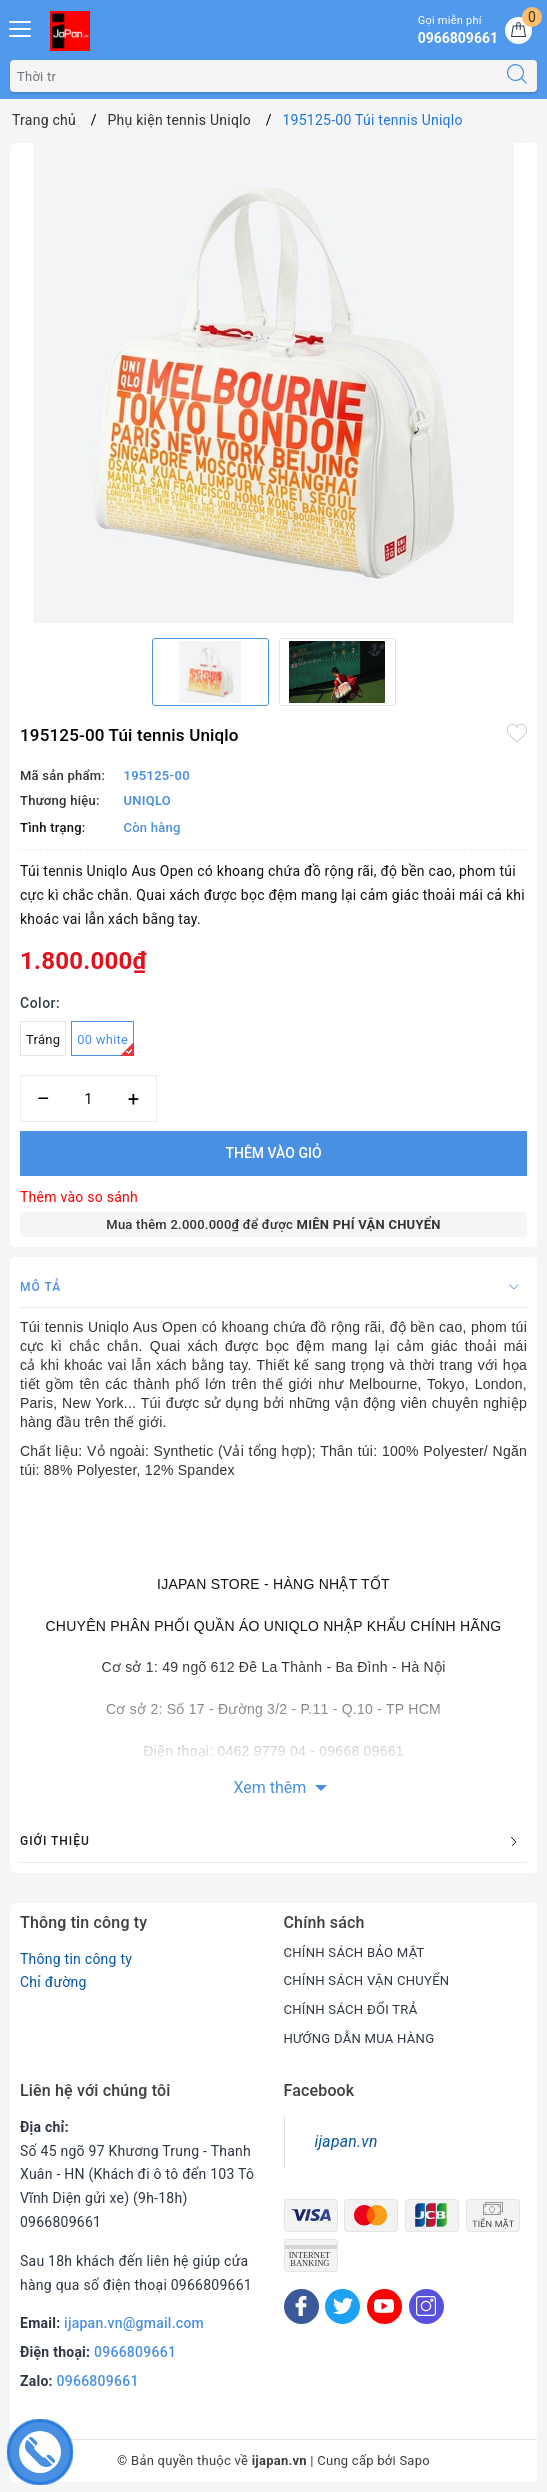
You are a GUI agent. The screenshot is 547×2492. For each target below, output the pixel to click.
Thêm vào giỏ (273, 1153)
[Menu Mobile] (21, 26)
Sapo (414, 2460)
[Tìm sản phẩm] (254, 76)
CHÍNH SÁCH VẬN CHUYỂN (372, 1980)
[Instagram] (426, 2306)
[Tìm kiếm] (517, 76)
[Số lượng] (88, 1098)
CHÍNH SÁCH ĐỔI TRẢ (355, 2009)
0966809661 (135, 2352)
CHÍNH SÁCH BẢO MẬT (359, 1952)
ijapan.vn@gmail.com (134, 2323)
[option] (273, 383)
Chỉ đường (53, 1982)
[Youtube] (384, 2306)
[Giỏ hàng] (518, 30)
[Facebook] (301, 2306)
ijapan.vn (346, 2141)
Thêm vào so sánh (79, 1197)
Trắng (43, 1039)
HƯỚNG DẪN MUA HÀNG (364, 2038)
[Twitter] (342, 2306)
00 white (105, 1044)
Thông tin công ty (76, 1959)
